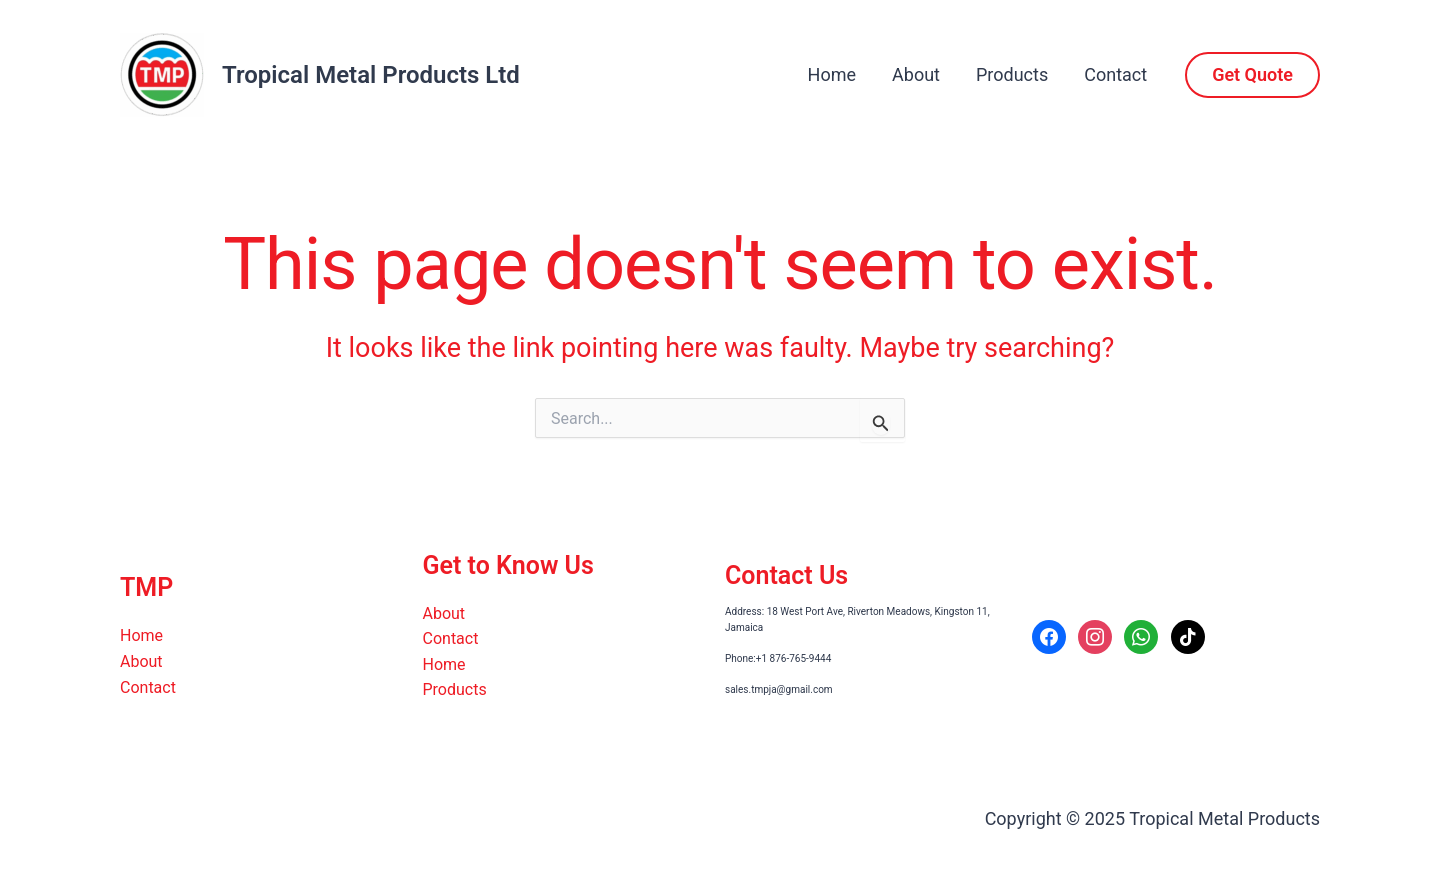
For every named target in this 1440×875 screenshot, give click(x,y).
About (916, 74)
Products (1012, 74)
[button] (1252, 75)
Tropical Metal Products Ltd (371, 75)
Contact (1115, 74)
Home (832, 74)
